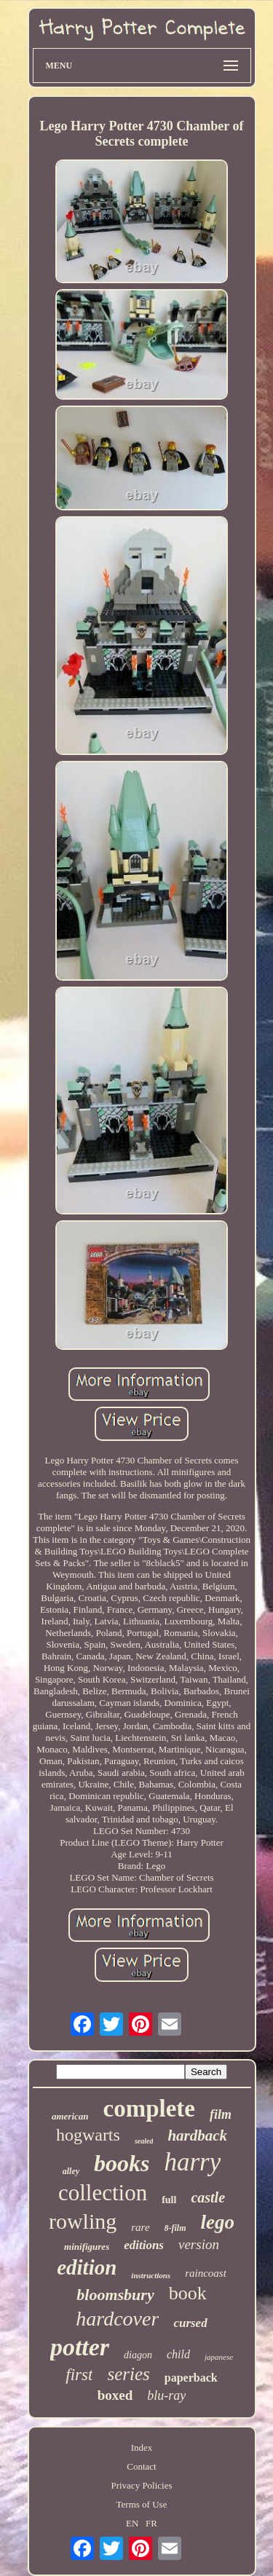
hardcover (117, 2318)
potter (79, 2347)
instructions (150, 2275)
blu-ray (166, 2395)
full (169, 2199)
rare (140, 2227)
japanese (219, 2356)
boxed (115, 2395)
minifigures (86, 2246)
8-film (175, 2228)
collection (102, 2192)
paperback (191, 2377)
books (121, 2163)
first (79, 2375)
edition (86, 2267)
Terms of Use (141, 2504)
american (70, 2116)
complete (149, 2108)
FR (151, 2523)
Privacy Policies (141, 2485)
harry (193, 2162)
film (221, 2114)
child (178, 2354)
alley (71, 2171)
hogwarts (88, 2134)
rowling (82, 2221)
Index (142, 2447)
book (188, 2293)
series (128, 2374)
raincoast (205, 2273)
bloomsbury (115, 2294)
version (198, 2244)
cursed (190, 2323)
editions (144, 2245)
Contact (141, 2466)
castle (208, 2197)
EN (132, 2523)
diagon (138, 2355)
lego (218, 2222)
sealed (144, 2141)
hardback (197, 2135)
